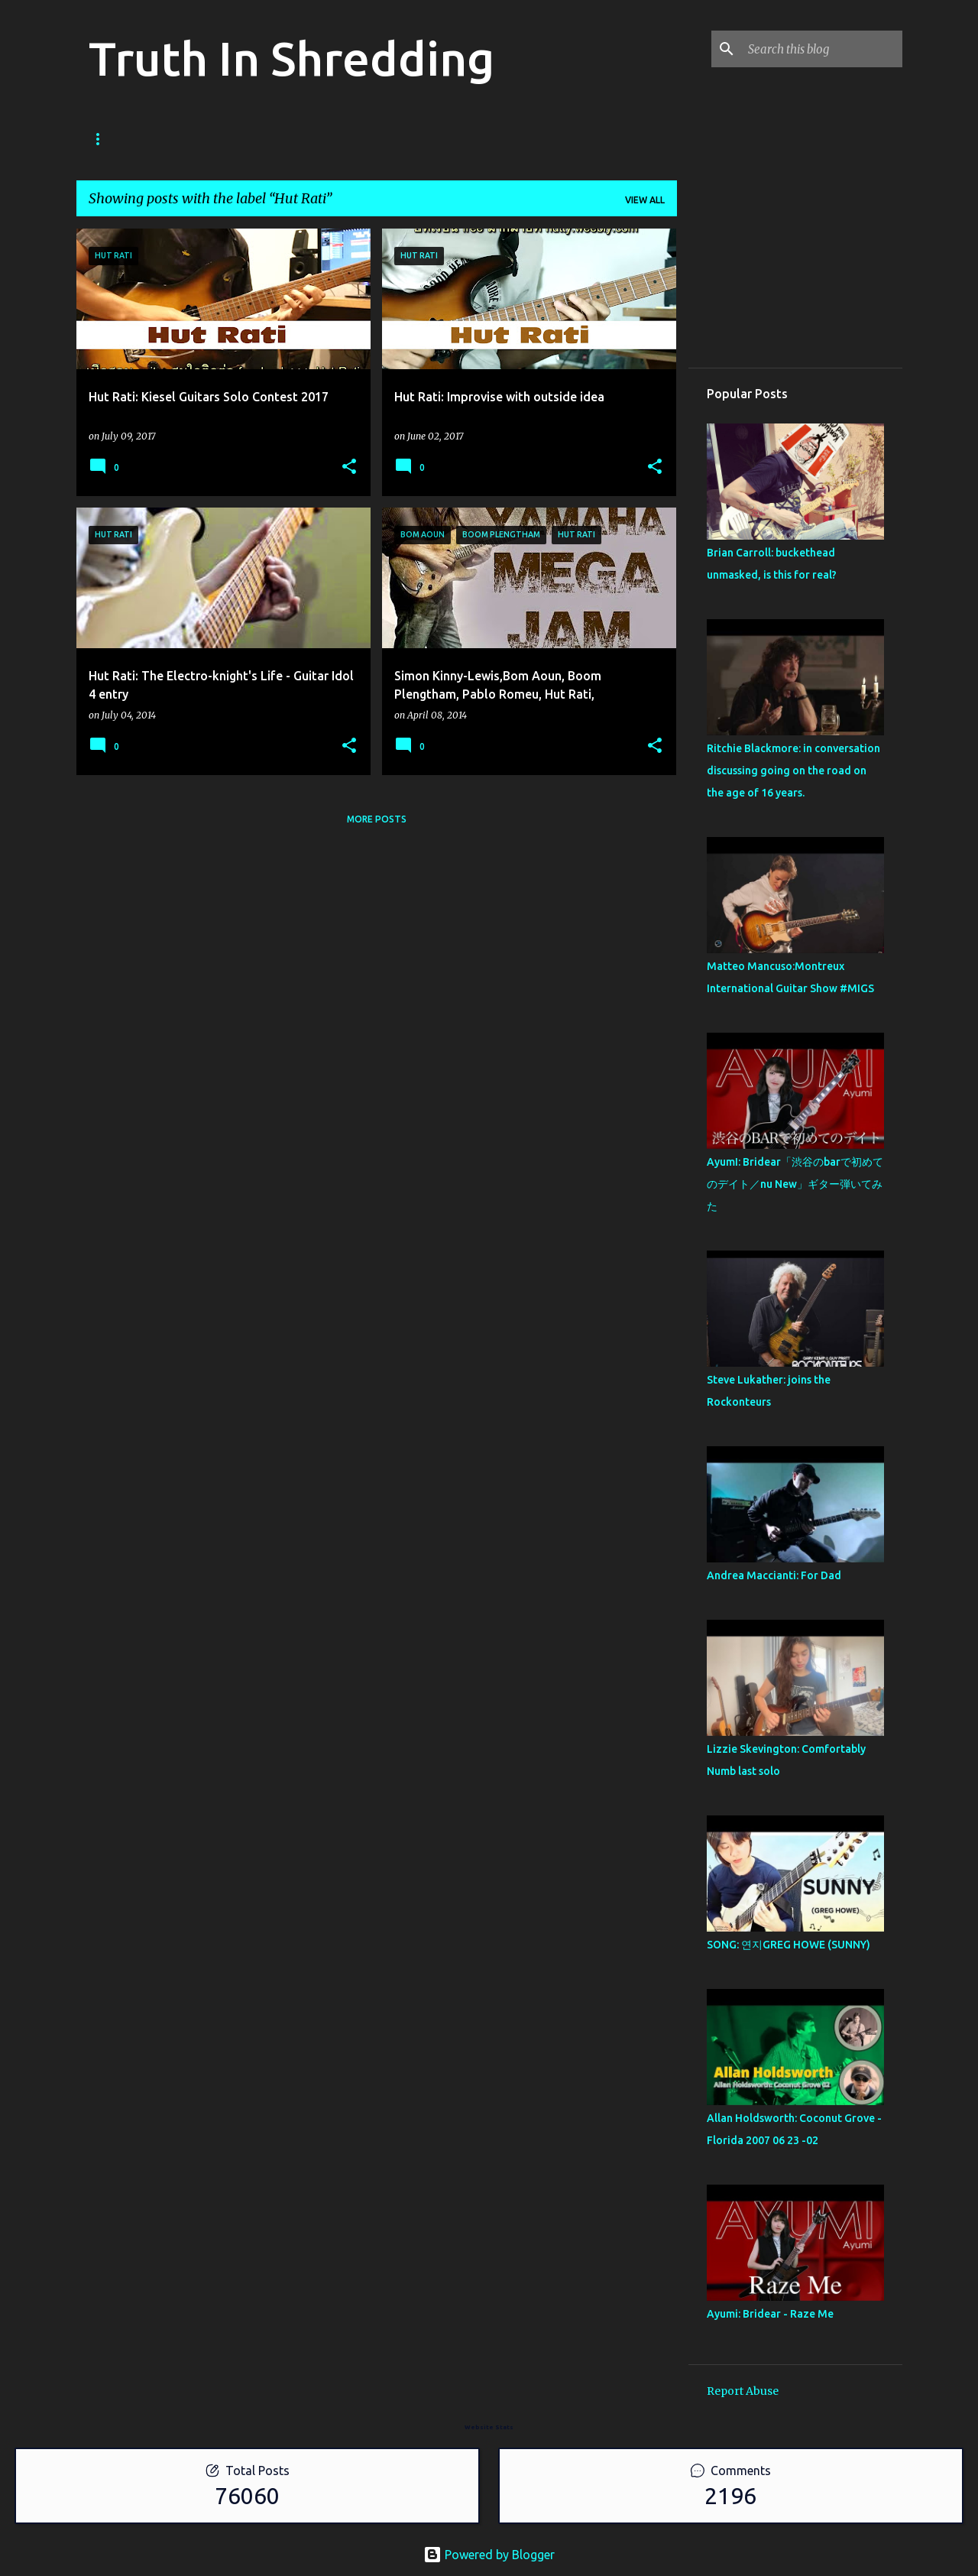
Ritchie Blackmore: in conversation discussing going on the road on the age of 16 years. (793, 770)
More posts (376, 819)
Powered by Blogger (489, 2554)
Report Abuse (743, 2391)
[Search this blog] (822, 49)
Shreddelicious (258, 139)
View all (645, 200)
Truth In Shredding (291, 58)
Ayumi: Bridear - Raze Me (770, 2314)
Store (167, 139)
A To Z (348, 139)
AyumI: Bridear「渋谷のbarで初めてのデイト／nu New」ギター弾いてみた (795, 1184)
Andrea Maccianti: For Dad (774, 1575)
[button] (349, 467)
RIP (406, 139)
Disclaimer (476, 139)
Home (103, 139)
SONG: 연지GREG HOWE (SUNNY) (788, 1944)
